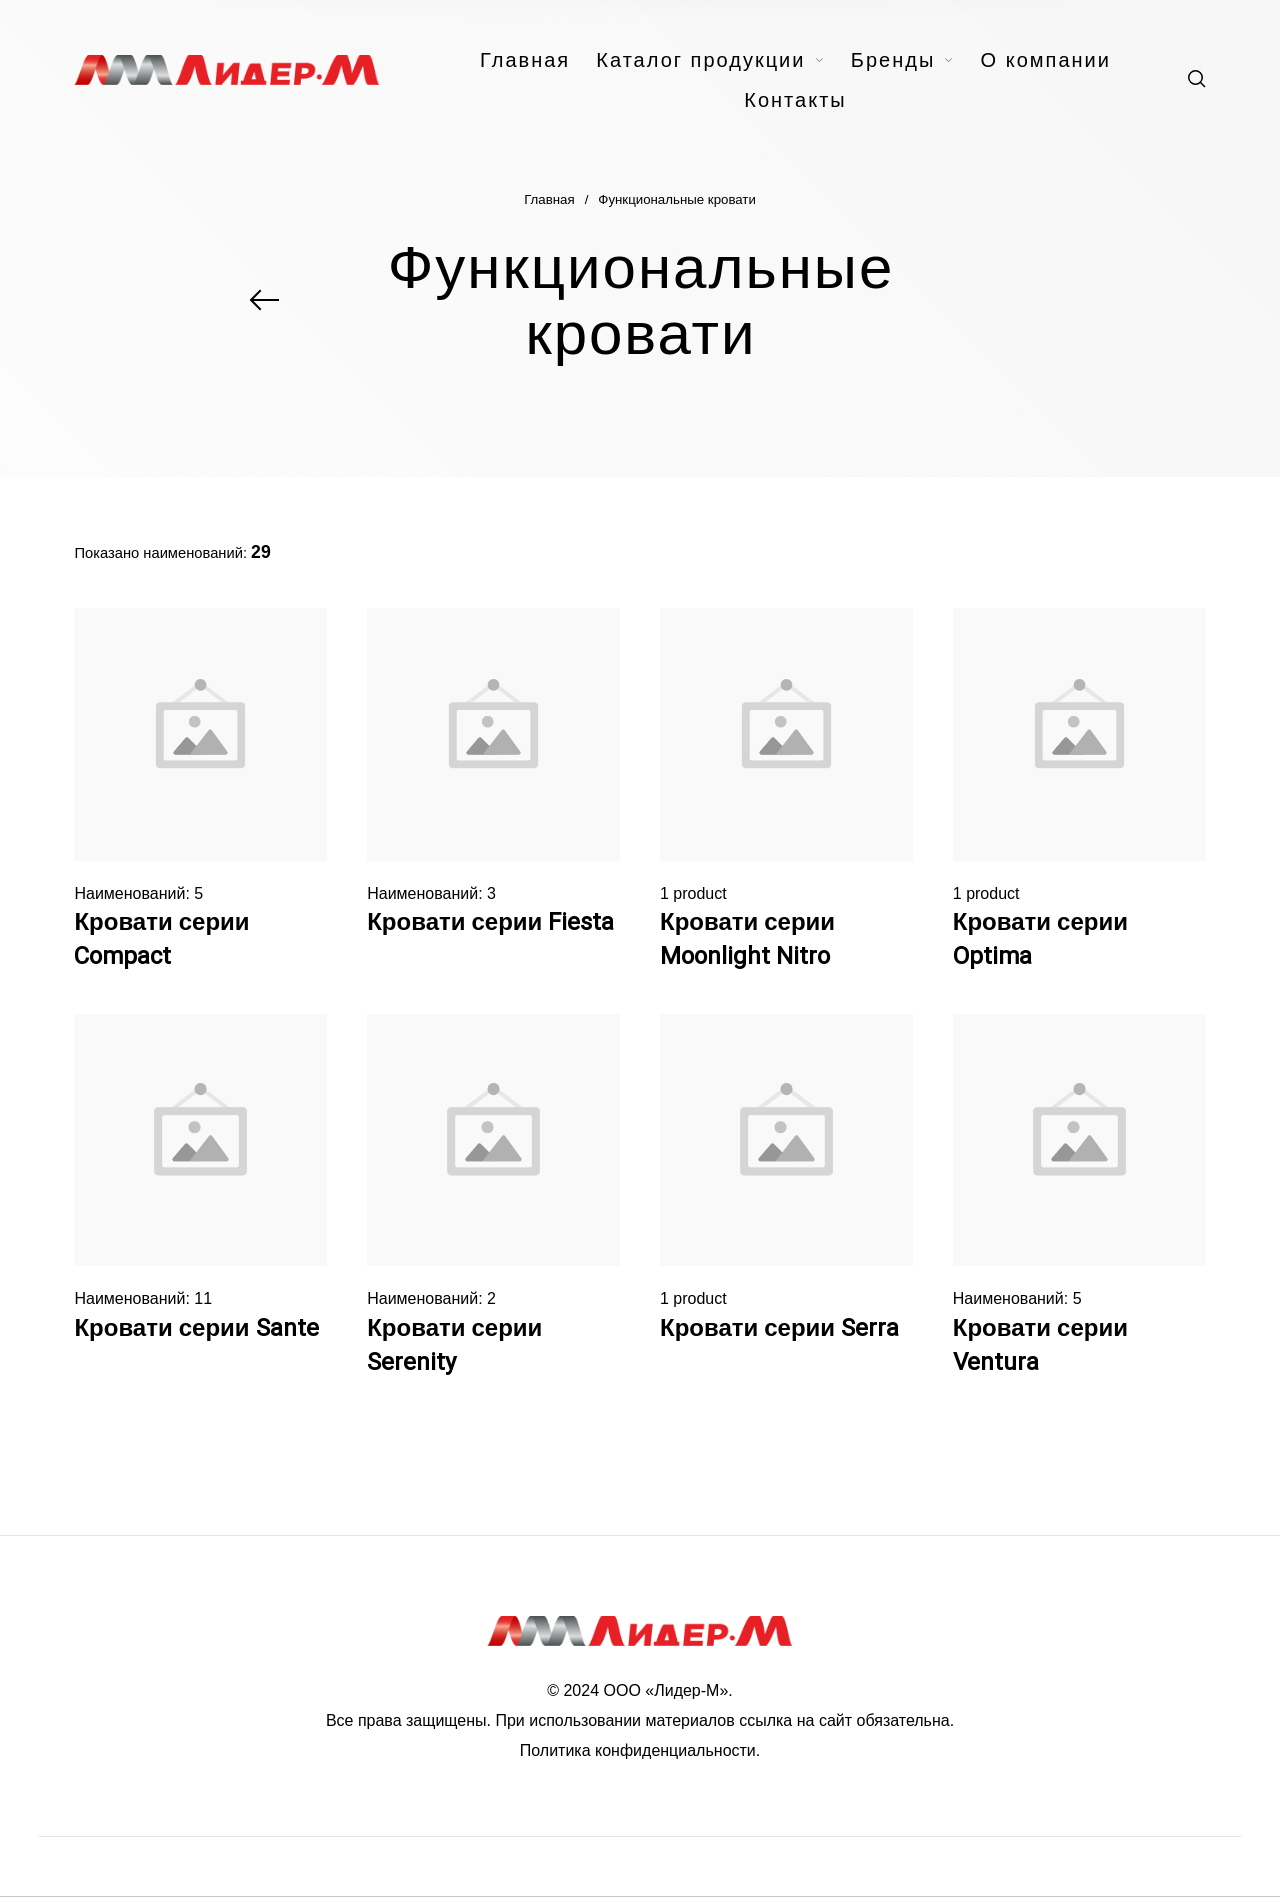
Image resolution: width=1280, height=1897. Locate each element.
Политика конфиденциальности (638, 1750)
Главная (549, 199)
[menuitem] (538, 60)
